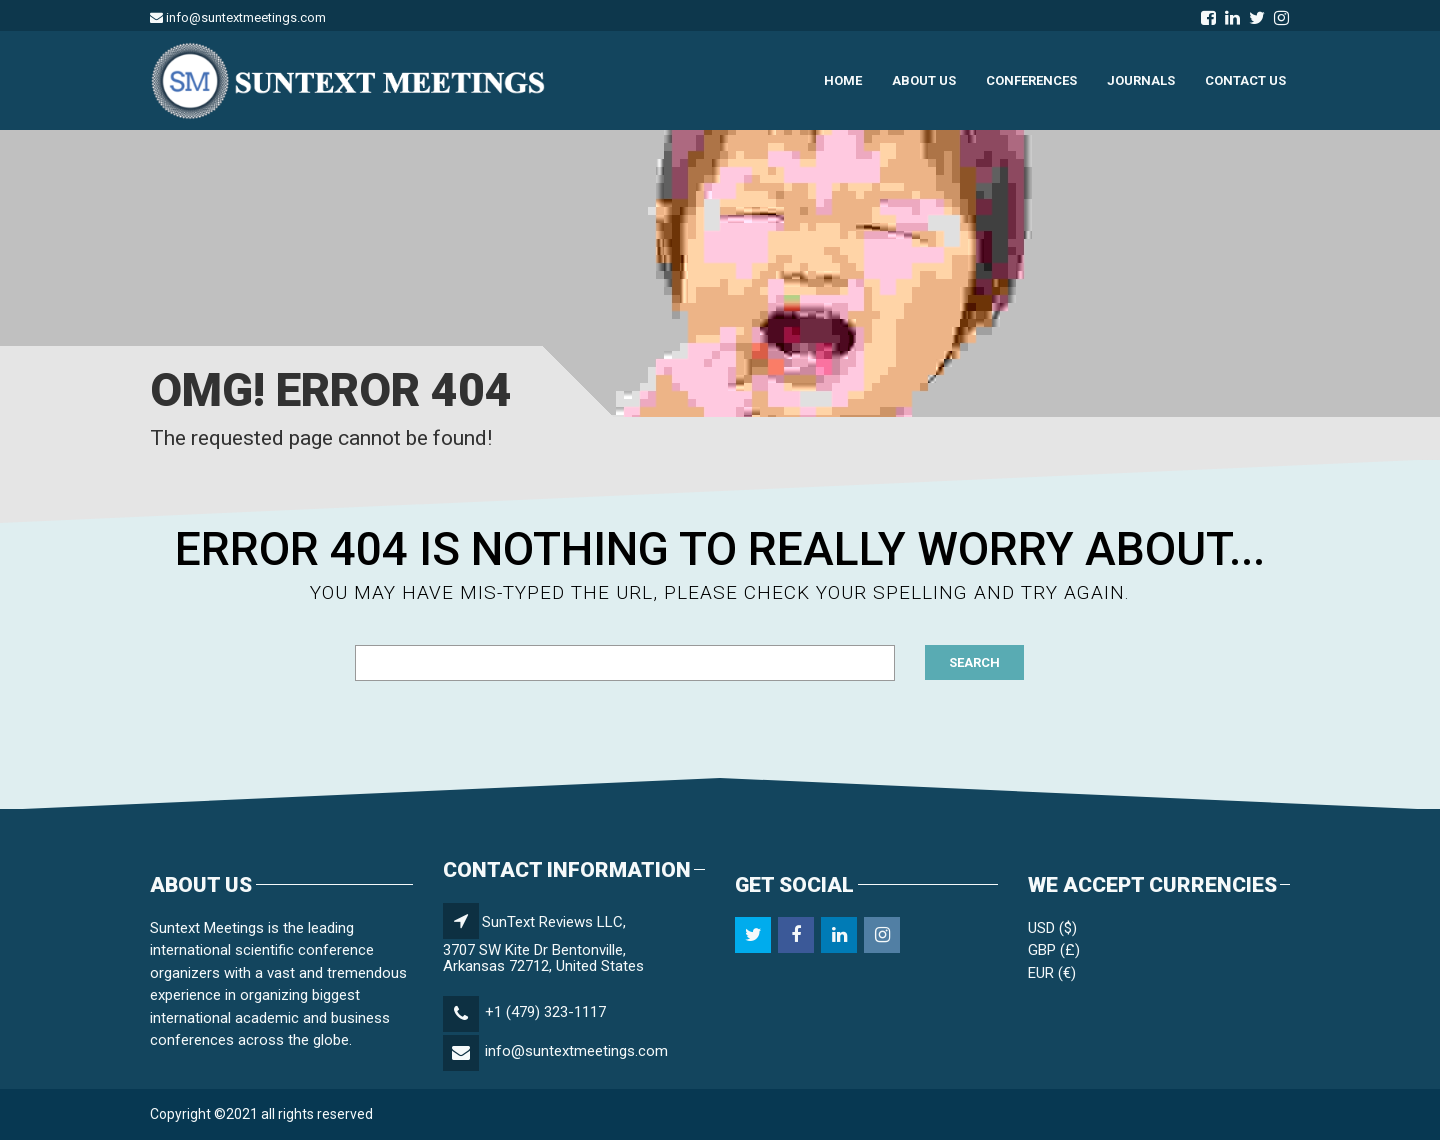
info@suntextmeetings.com (576, 1051)
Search (974, 662)
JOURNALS (1141, 80)
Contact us (1245, 80)
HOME (843, 80)
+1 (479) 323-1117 (545, 1012)
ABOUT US (924, 80)
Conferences (1031, 80)
